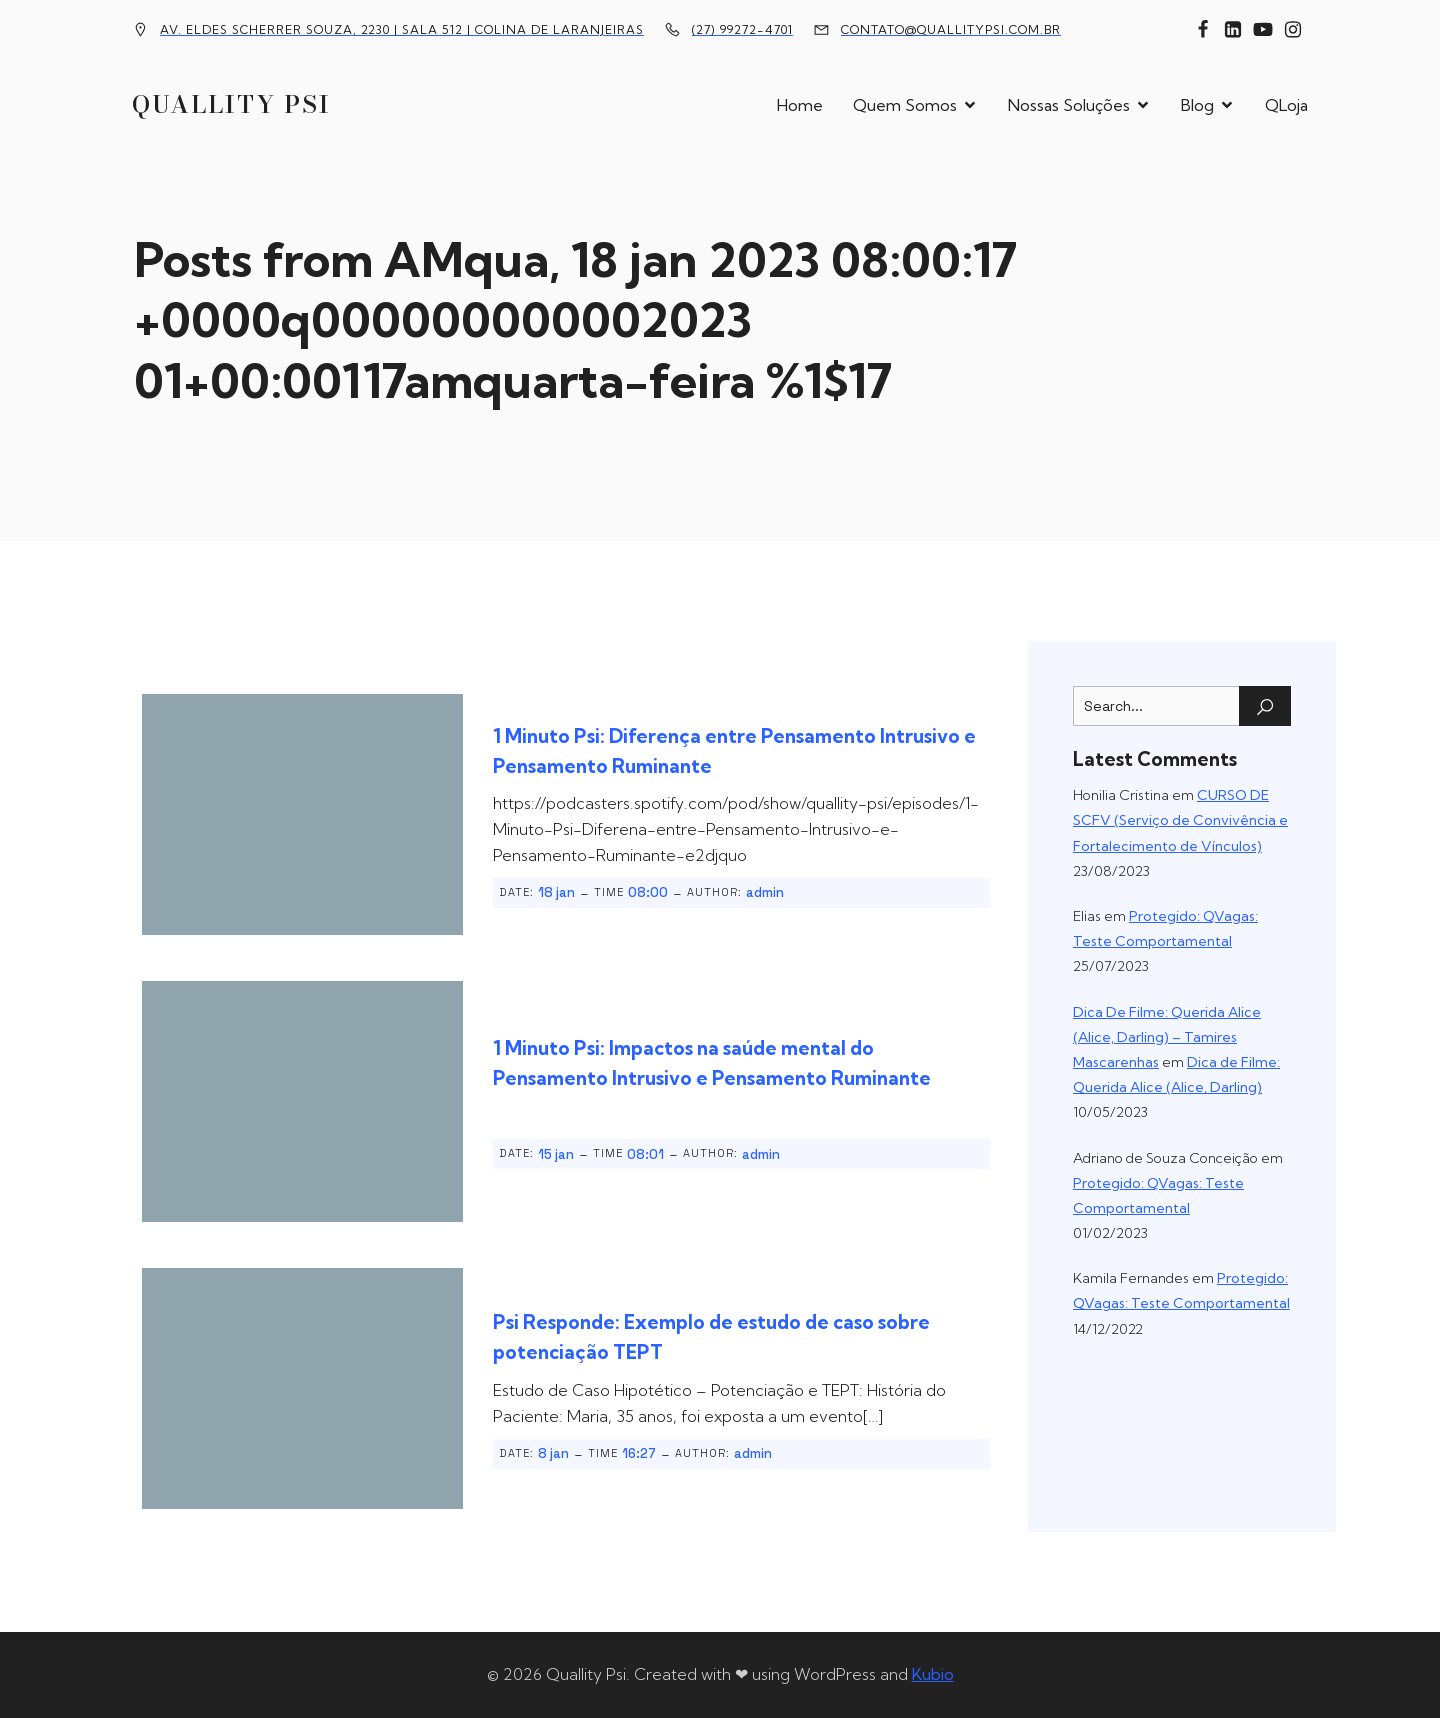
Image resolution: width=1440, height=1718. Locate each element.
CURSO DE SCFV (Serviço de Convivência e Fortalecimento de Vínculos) (1180, 820)
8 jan (553, 1453)
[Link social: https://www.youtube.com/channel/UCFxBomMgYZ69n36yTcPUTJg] (1263, 30)
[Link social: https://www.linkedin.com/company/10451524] (1233, 30)
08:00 (648, 892)
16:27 (639, 1453)
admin (765, 892)
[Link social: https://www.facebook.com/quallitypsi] (1203, 30)
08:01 (645, 1154)
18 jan (556, 892)
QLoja (1286, 105)
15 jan (556, 1154)
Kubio (933, 1674)
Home (800, 105)
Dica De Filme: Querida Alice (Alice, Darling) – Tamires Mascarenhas (1167, 1037)
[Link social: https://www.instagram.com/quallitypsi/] (1293, 30)
